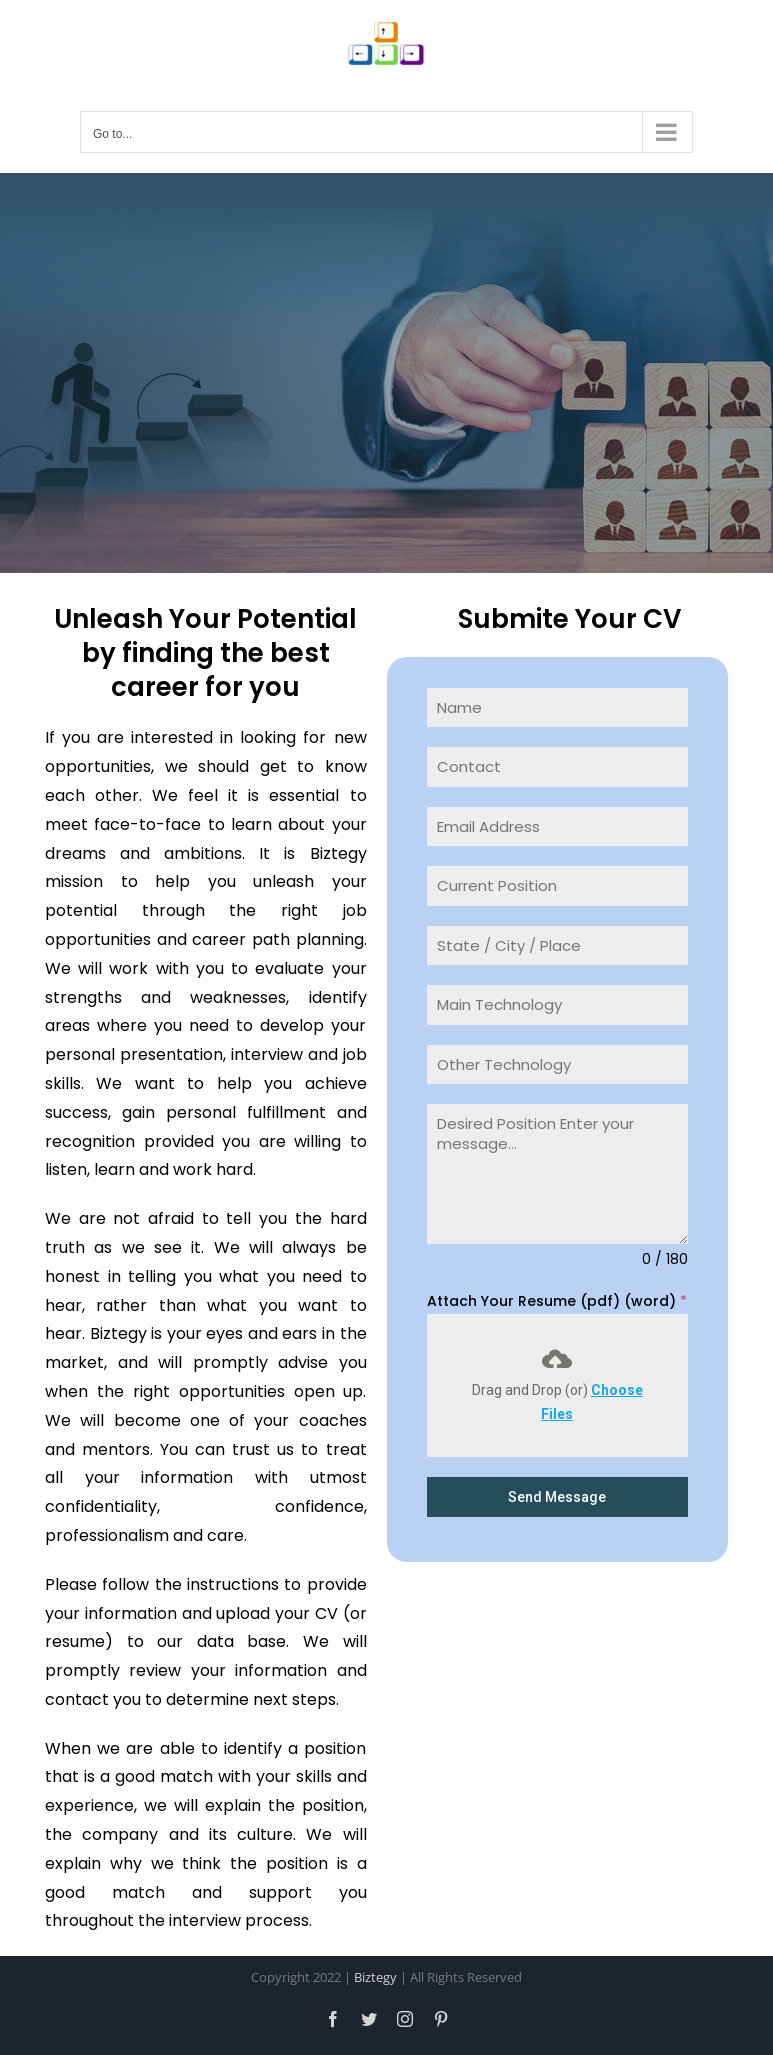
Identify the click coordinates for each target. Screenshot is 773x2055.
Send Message (557, 1497)
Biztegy (375, 1977)
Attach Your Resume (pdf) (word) (557, 1301)
